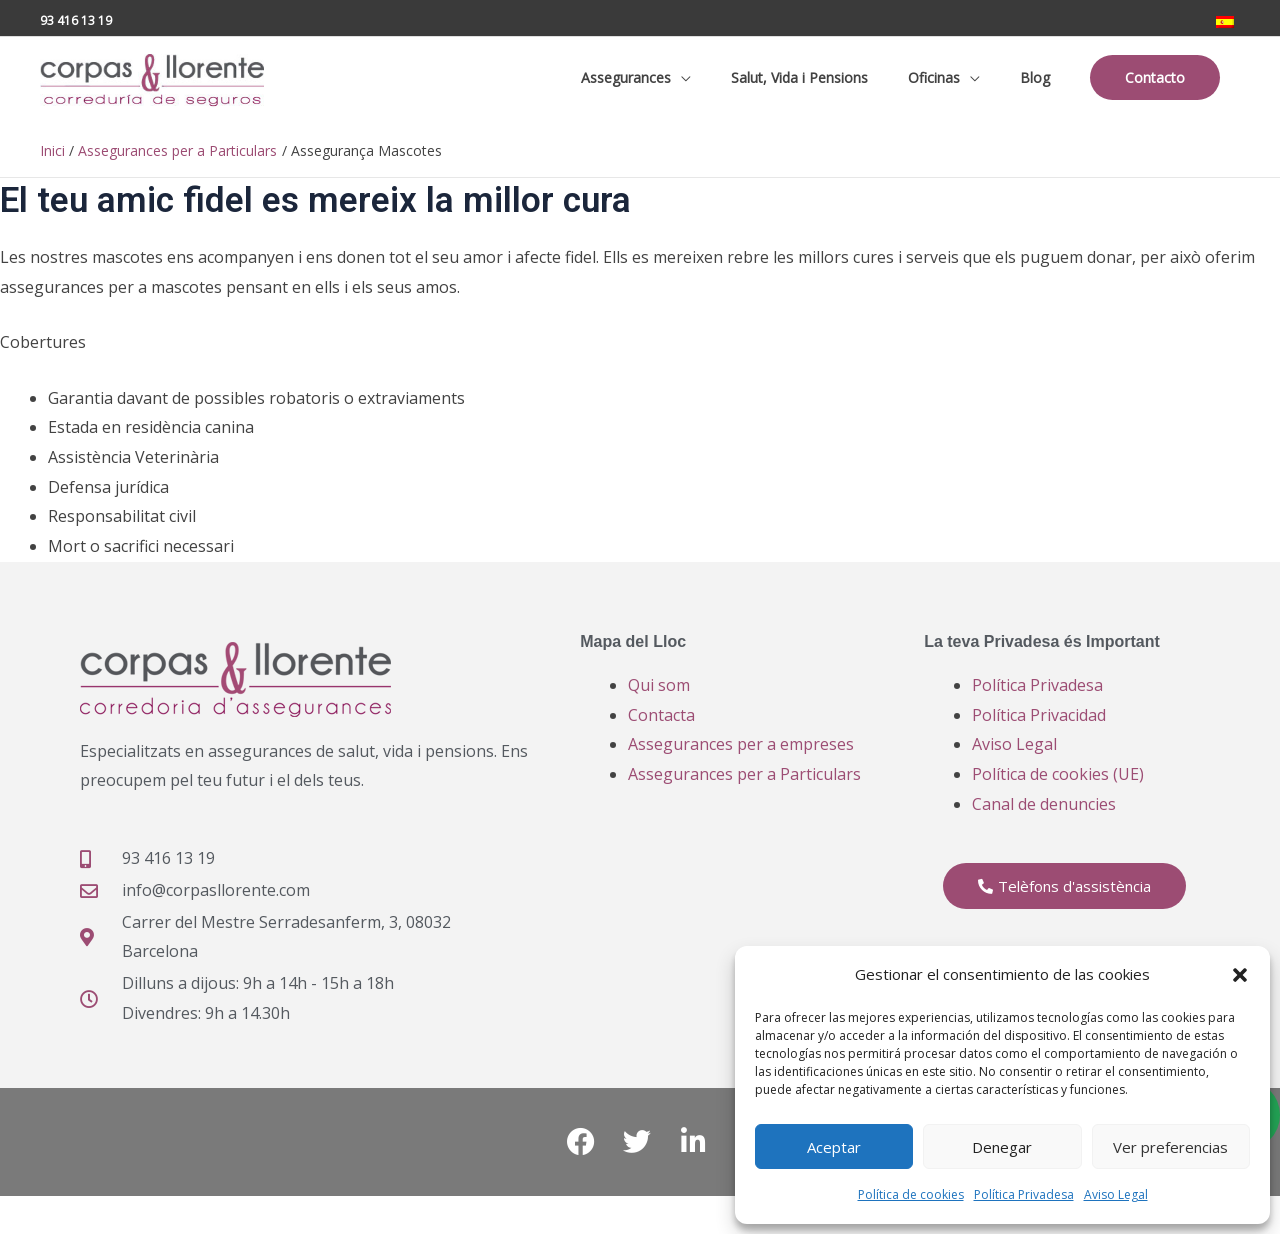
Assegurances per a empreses (741, 762)
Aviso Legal (1116, 1194)
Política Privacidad (1039, 732)
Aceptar (834, 1147)
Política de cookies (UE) (1058, 792)
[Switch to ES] (1225, 16)
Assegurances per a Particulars (744, 792)
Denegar (1002, 1147)
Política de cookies (911, 1194)
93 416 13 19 (76, 14)
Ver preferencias (1170, 1147)
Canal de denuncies (1044, 821)
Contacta (661, 732)
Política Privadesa (1024, 1194)
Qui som (659, 702)
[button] (1240, 975)
